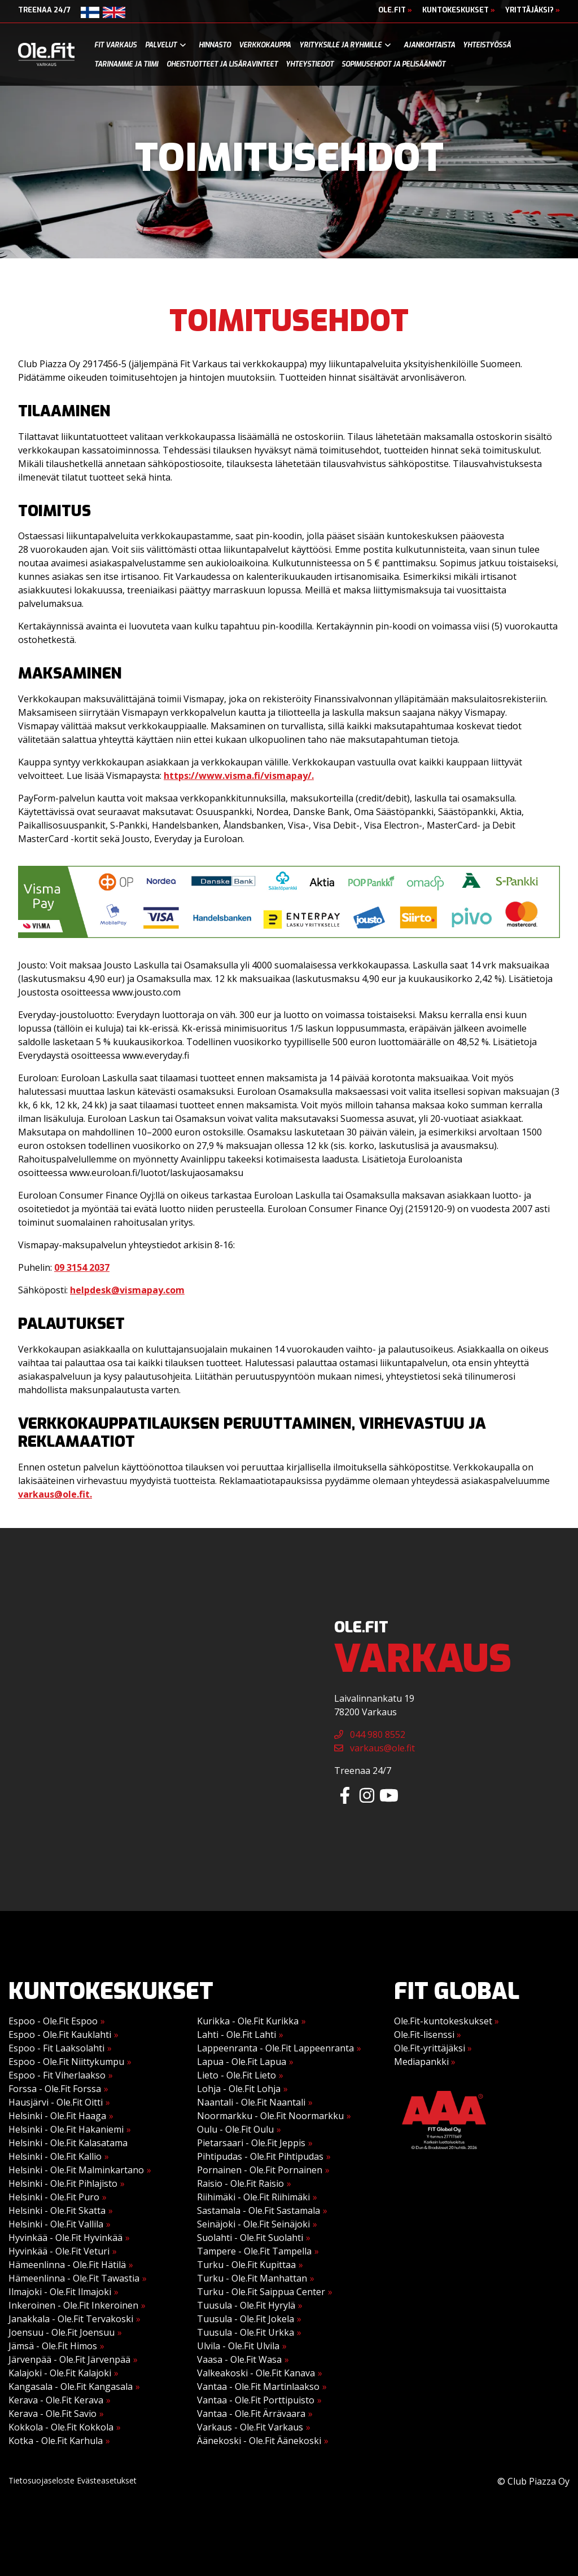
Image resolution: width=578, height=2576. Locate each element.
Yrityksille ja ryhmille (340, 45)
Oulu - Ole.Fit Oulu (235, 2129)
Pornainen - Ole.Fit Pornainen (259, 2170)
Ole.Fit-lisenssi (427, 2034)
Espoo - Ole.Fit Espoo (53, 2021)
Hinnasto (215, 45)
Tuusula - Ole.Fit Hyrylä (246, 2305)
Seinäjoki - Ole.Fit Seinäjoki (253, 2224)
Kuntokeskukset (458, 10)
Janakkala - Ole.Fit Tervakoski (70, 2319)
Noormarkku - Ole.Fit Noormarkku (270, 2116)
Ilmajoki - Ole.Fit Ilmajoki (59, 2292)
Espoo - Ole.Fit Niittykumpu (66, 2061)
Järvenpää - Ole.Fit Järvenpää (69, 2359)
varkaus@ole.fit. (55, 1494)
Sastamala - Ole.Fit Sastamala (258, 2210)
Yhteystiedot (310, 64)
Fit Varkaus (115, 45)
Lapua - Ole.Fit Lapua (241, 2061)
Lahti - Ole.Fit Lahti (236, 2034)
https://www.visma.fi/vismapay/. (239, 775)
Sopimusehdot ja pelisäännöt (393, 64)
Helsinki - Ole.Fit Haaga (57, 2116)
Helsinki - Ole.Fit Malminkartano (76, 2170)
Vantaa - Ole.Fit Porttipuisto (255, 2400)
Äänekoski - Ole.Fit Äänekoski (259, 2440)
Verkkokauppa (265, 45)
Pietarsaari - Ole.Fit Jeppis (251, 2143)
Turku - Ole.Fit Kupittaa (246, 2264)
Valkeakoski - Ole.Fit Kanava (256, 2373)
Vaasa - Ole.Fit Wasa (239, 2359)
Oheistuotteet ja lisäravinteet (222, 64)
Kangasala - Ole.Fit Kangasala (70, 2386)
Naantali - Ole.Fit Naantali (251, 2102)
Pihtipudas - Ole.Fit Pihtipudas (260, 2156)
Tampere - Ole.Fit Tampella (254, 2251)
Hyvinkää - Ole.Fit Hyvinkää (65, 2237)
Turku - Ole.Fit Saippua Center (261, 2292)
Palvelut (161, 45)
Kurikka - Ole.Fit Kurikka (248, 2021)
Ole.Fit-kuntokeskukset (446, 2021)
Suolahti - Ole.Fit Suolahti (250, 2237)
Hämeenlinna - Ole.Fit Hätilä (67, 2264)
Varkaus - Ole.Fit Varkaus (250, 2427)
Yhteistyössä (487, 45)
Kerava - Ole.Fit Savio (52, 2413)
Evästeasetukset (107, 2480)
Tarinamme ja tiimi (126, 64)
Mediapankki (425, 2061)
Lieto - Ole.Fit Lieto (236, 2075)
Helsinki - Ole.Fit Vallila (55, 2224)
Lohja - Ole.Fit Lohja (239, 2088)
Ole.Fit (395, 10)
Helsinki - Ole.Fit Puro (53, 2197)
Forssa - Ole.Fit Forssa (54, 2088)
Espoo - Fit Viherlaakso (57, 2075)
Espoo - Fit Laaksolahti (56, 2048)
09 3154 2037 (82, 1267)
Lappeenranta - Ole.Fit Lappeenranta (275, 2048)
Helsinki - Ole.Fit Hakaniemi (66, 2129)
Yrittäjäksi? (532, 10)
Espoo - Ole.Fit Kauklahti (59, 2034)
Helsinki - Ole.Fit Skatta (57, 2210)
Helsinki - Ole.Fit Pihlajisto (62, 2183)
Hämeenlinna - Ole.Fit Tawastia (73, 2278)
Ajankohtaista (429, 45)
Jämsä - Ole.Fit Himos (52, 2346)
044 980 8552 (369, 1734)
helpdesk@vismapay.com (127, 1290)
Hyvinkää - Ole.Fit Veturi (59, 2251)
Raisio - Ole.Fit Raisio (240, 2183)
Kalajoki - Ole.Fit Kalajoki (59, 2373)
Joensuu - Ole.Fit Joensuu (61, 2332)
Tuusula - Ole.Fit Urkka (245, 2332)
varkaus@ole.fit (374, 1748)
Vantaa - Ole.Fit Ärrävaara (251, 2413)
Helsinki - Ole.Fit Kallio (55, 2156)
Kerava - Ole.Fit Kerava (55, 2400)
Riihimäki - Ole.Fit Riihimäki (253, 2197)
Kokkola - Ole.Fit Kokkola (60, 2427)
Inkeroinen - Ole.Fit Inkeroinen (73, 2305)
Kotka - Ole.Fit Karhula (55, 2440)
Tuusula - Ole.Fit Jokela (245, 2319)
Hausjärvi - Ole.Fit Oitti (55, 2102)
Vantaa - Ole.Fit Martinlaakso (258, 2386)
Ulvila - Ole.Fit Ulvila (238, 2346)
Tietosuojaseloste (41, 2480)
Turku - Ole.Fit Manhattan (252, 2278)
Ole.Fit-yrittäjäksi (433, 2048)
